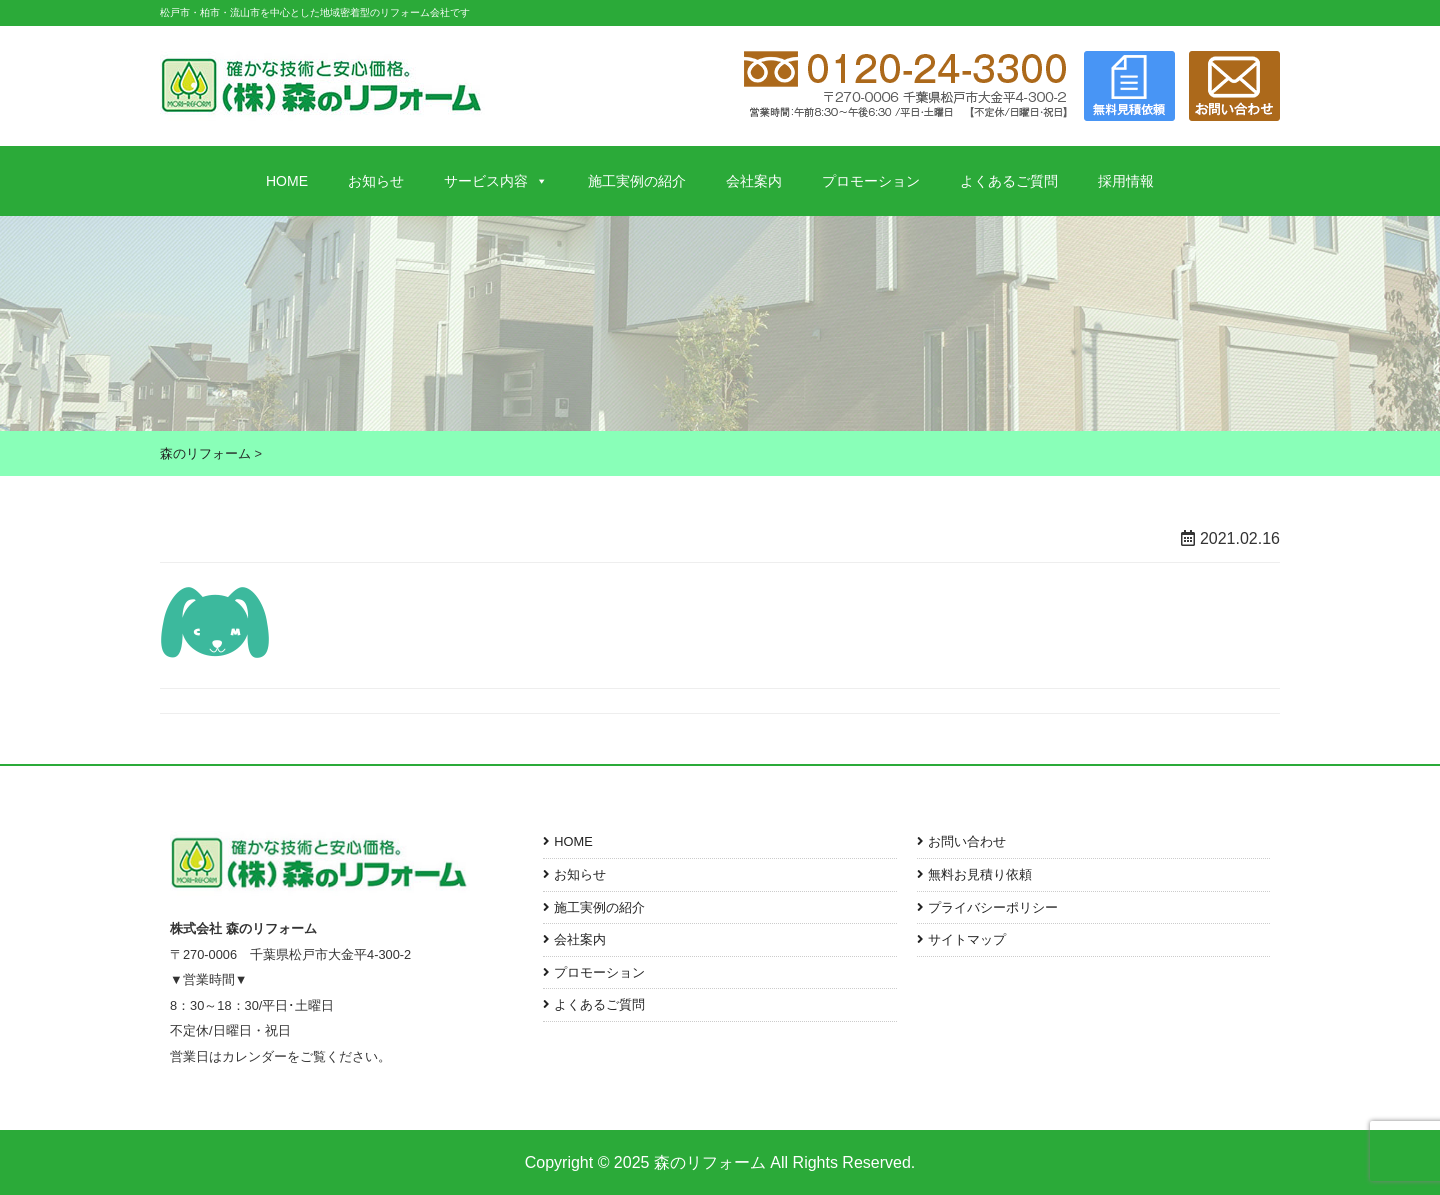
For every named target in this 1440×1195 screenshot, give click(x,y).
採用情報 (1126, 181)
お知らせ (376, 181)
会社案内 (754, 181)
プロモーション (871, 181)
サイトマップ (967, 939)
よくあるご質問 (1009, 181)
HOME (287, 181)
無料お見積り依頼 (980, 874)
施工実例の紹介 (637, 181)
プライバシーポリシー (993, 907)
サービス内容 (496, 181)
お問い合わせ (967, 841)
